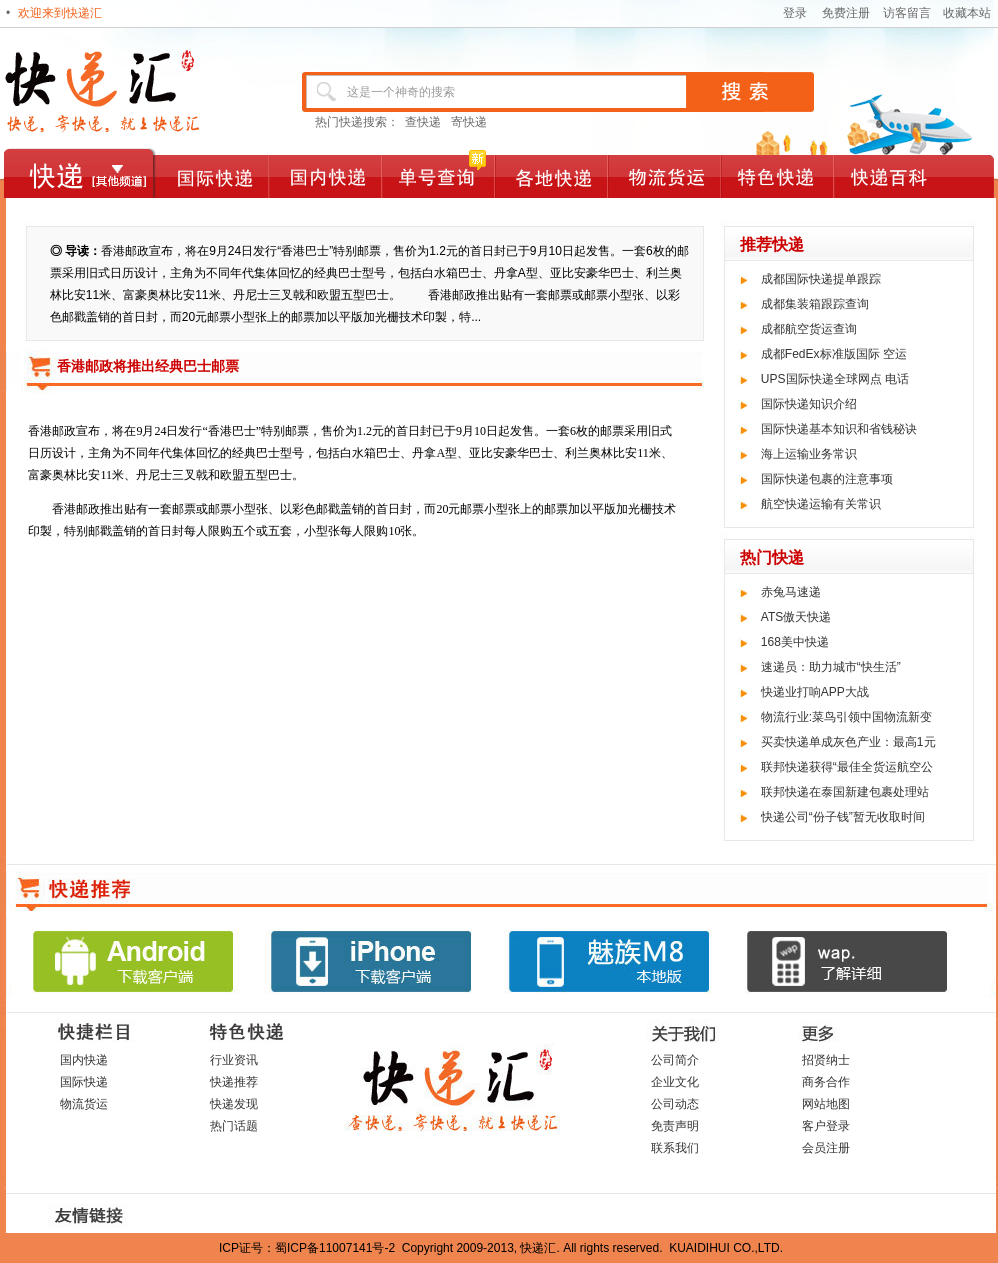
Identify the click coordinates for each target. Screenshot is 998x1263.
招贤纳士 (826, 1060)
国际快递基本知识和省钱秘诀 (839, 429)
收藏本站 (967, 13)
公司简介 (675, 1060)
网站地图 (826, 1104)
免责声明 (675, 1126)
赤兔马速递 (791, 592)
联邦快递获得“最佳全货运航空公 (847, 767)
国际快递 (84, 1082)
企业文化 (675, 1082)
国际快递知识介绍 (809, 404)
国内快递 (84, 1060)
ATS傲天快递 (796, 617)
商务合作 (826, 1082)
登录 (795, 13)
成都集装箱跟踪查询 (815, 304)
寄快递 (469, 122)
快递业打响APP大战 (815, 692)
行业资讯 (234, 1060)
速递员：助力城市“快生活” (831, 667)
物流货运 (84, 1104)
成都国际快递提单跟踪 (821, 279)
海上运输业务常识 (809, 454)
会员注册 (826, 1148)
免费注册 (846, 13)
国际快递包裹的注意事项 (827, 479)
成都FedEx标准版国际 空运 (834, 354)
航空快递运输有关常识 (821, 504)
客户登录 (826, 1126)
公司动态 (675, 1104)
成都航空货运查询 (809, 329)
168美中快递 (795, 642)
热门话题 (234, 1126)
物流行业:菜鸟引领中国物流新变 (846, 717)
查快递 (423, 122)
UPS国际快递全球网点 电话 (835, 379)
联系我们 (675, 1148)
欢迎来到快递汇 (60, 13)
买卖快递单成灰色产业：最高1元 (848, 742)
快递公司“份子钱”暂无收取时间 (843, 817)
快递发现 (234, 1104)
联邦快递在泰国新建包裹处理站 (845, 792)
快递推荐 (234, 1082)
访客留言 (907, 13)
